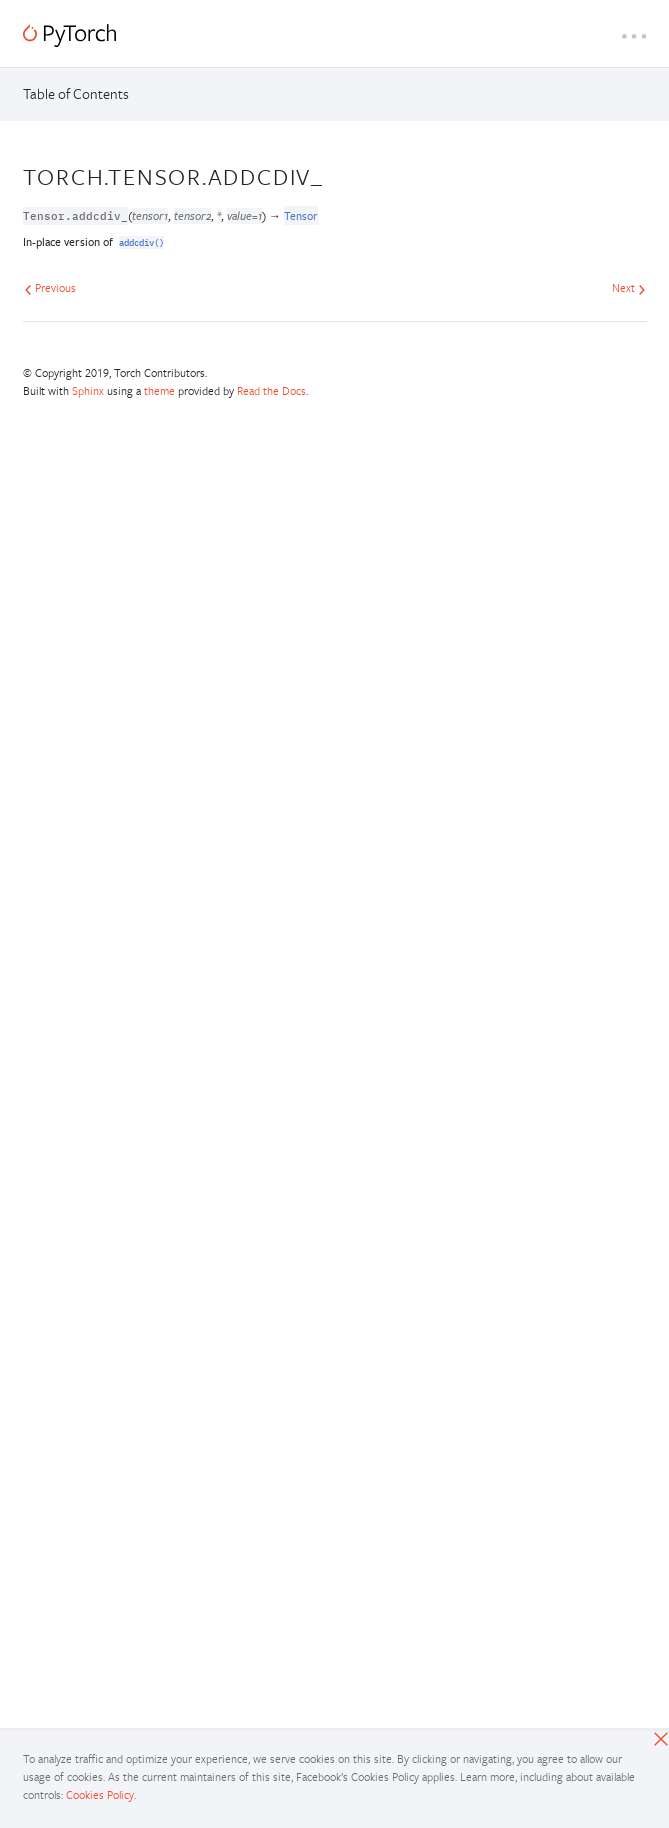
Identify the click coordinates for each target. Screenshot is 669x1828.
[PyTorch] (69, 35)
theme (159, 390)
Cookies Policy (100, 1794)
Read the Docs (271, 390)
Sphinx (88, 390)
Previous (50, 287)
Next (629, 287)
